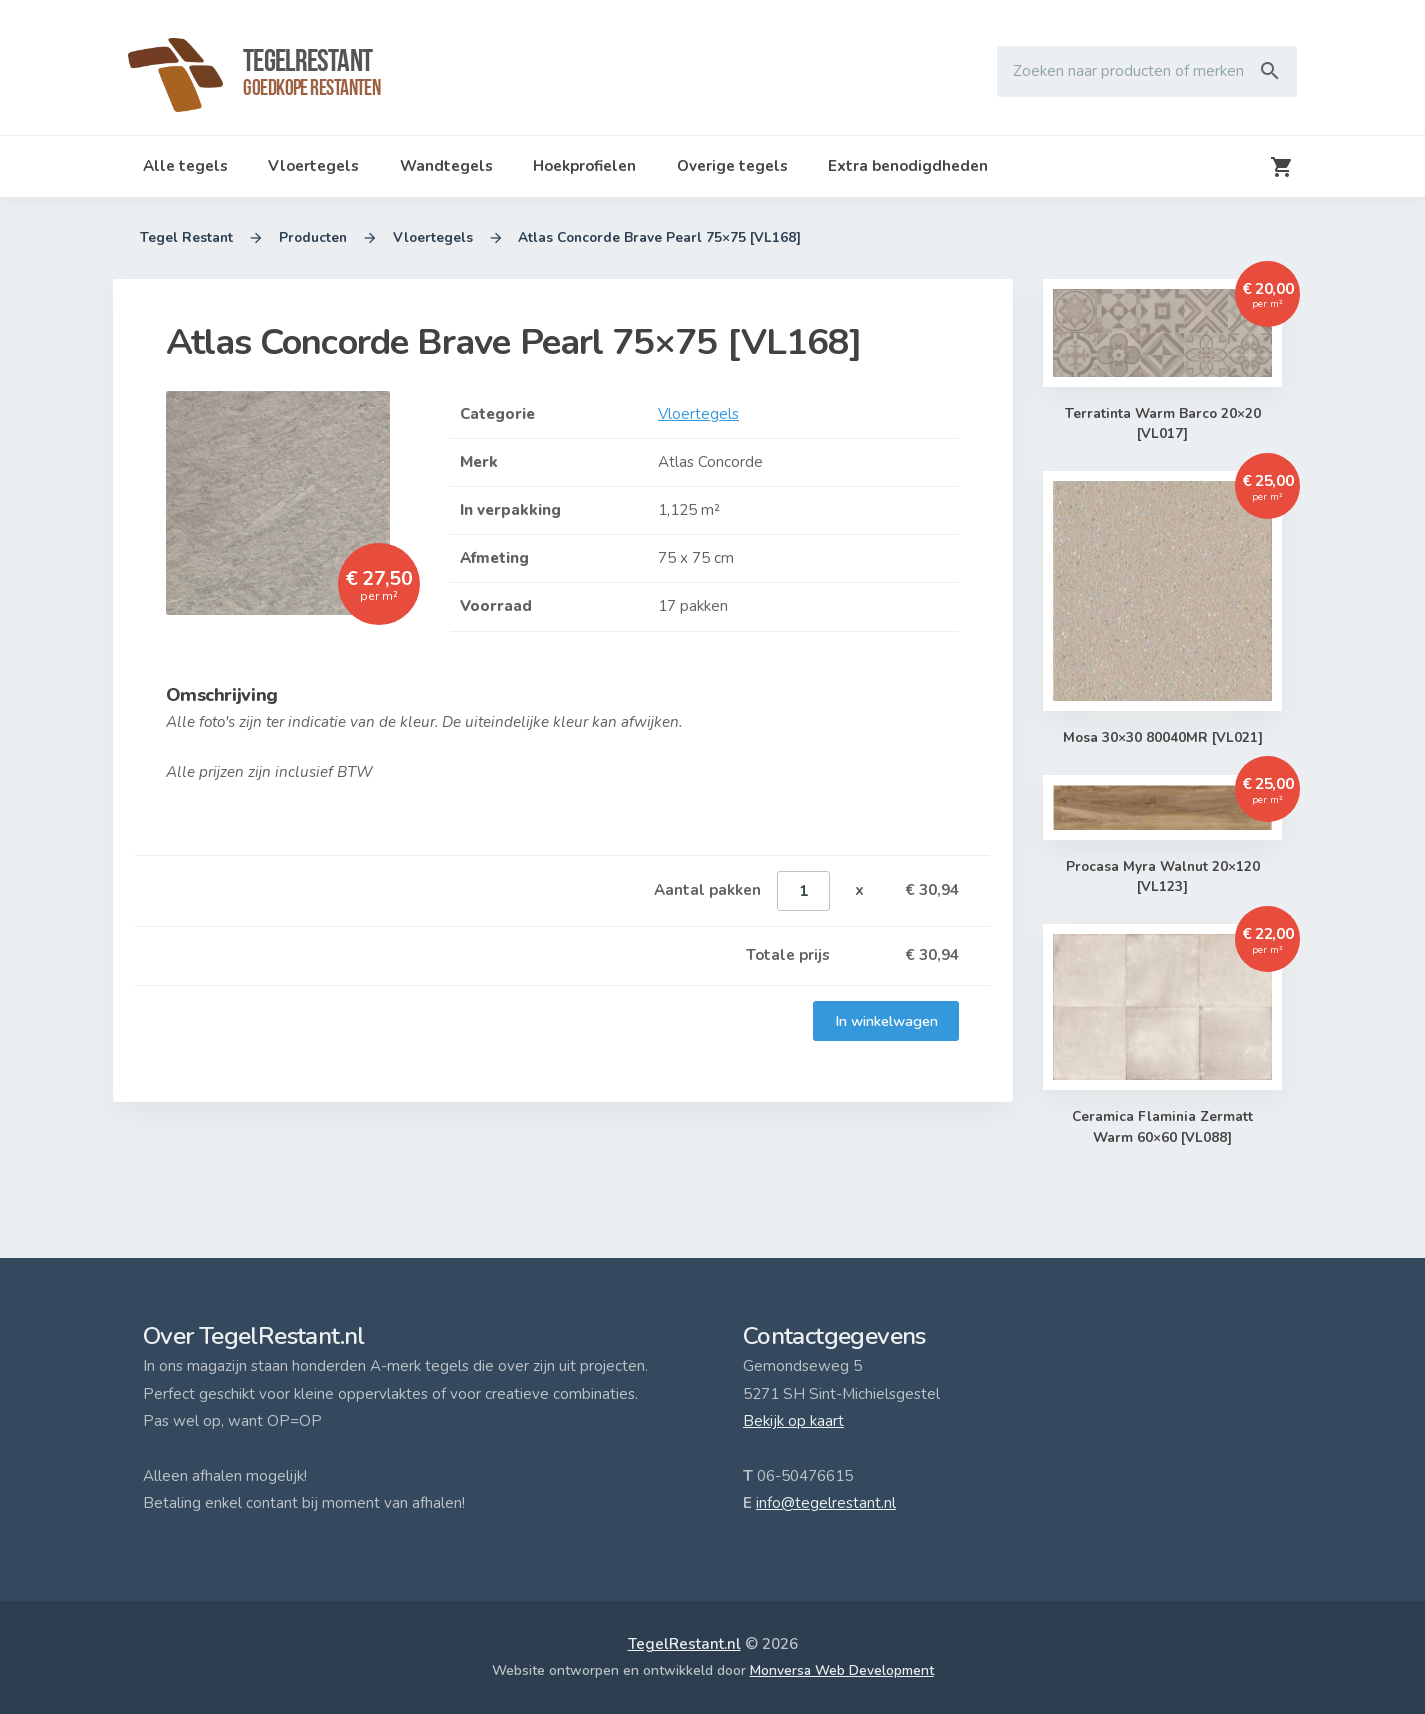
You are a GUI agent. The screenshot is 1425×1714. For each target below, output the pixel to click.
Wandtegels (446, 166)
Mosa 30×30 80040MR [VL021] (1162, 738)
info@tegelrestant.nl (826, 1503)
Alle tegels (185, 166)
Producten (313, 238)
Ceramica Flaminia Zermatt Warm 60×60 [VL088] (1162, 1128)
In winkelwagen (886, 1021)
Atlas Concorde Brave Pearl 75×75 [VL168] (660, 238)
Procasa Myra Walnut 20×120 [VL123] (1162, 877)
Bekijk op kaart (793, 1421)
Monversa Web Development (842, 1670)
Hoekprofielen (584, 166)
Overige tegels (732, 166)
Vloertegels (313, 166)
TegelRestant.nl (684, 1644)
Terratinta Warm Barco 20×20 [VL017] (1162, 424)
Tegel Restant (186, 238)
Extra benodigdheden (908, 166)
